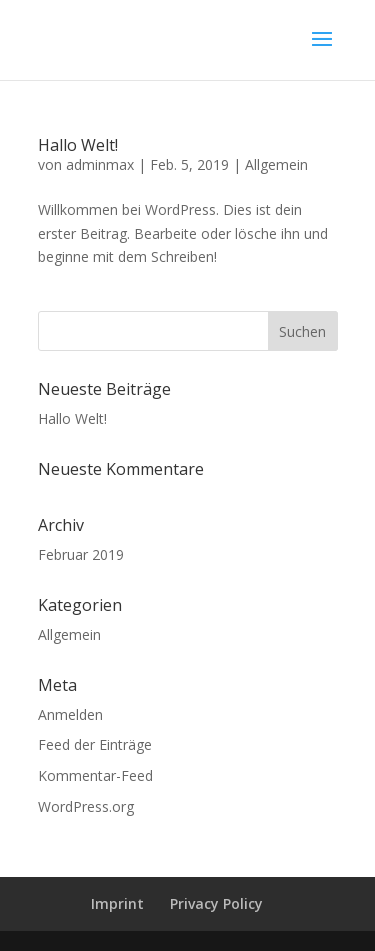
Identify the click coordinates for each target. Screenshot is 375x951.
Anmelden (70, 714)
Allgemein (276, 164)
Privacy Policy (216, 903)
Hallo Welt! (78, 145)
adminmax (100, 164)
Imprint (117, 903)
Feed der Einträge (95, 744)
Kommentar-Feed (95, 775)
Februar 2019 (81, 554)
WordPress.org (86, 806)
